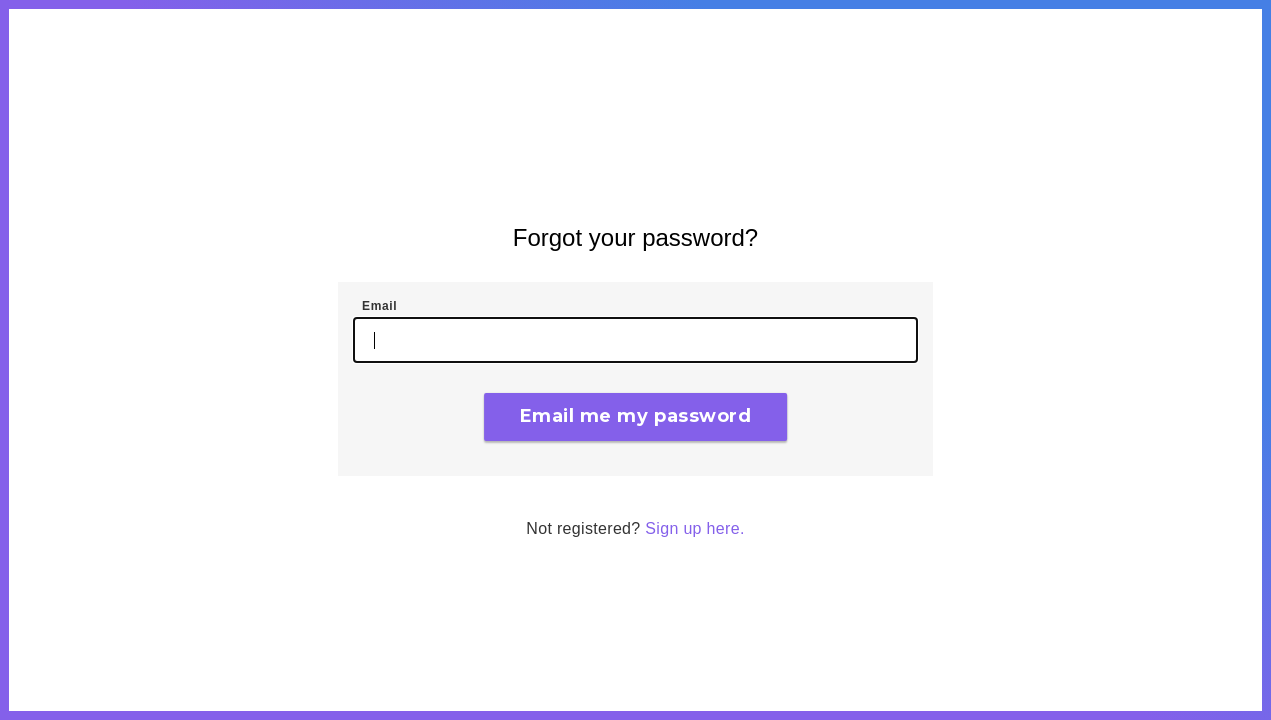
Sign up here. (694, 528)
